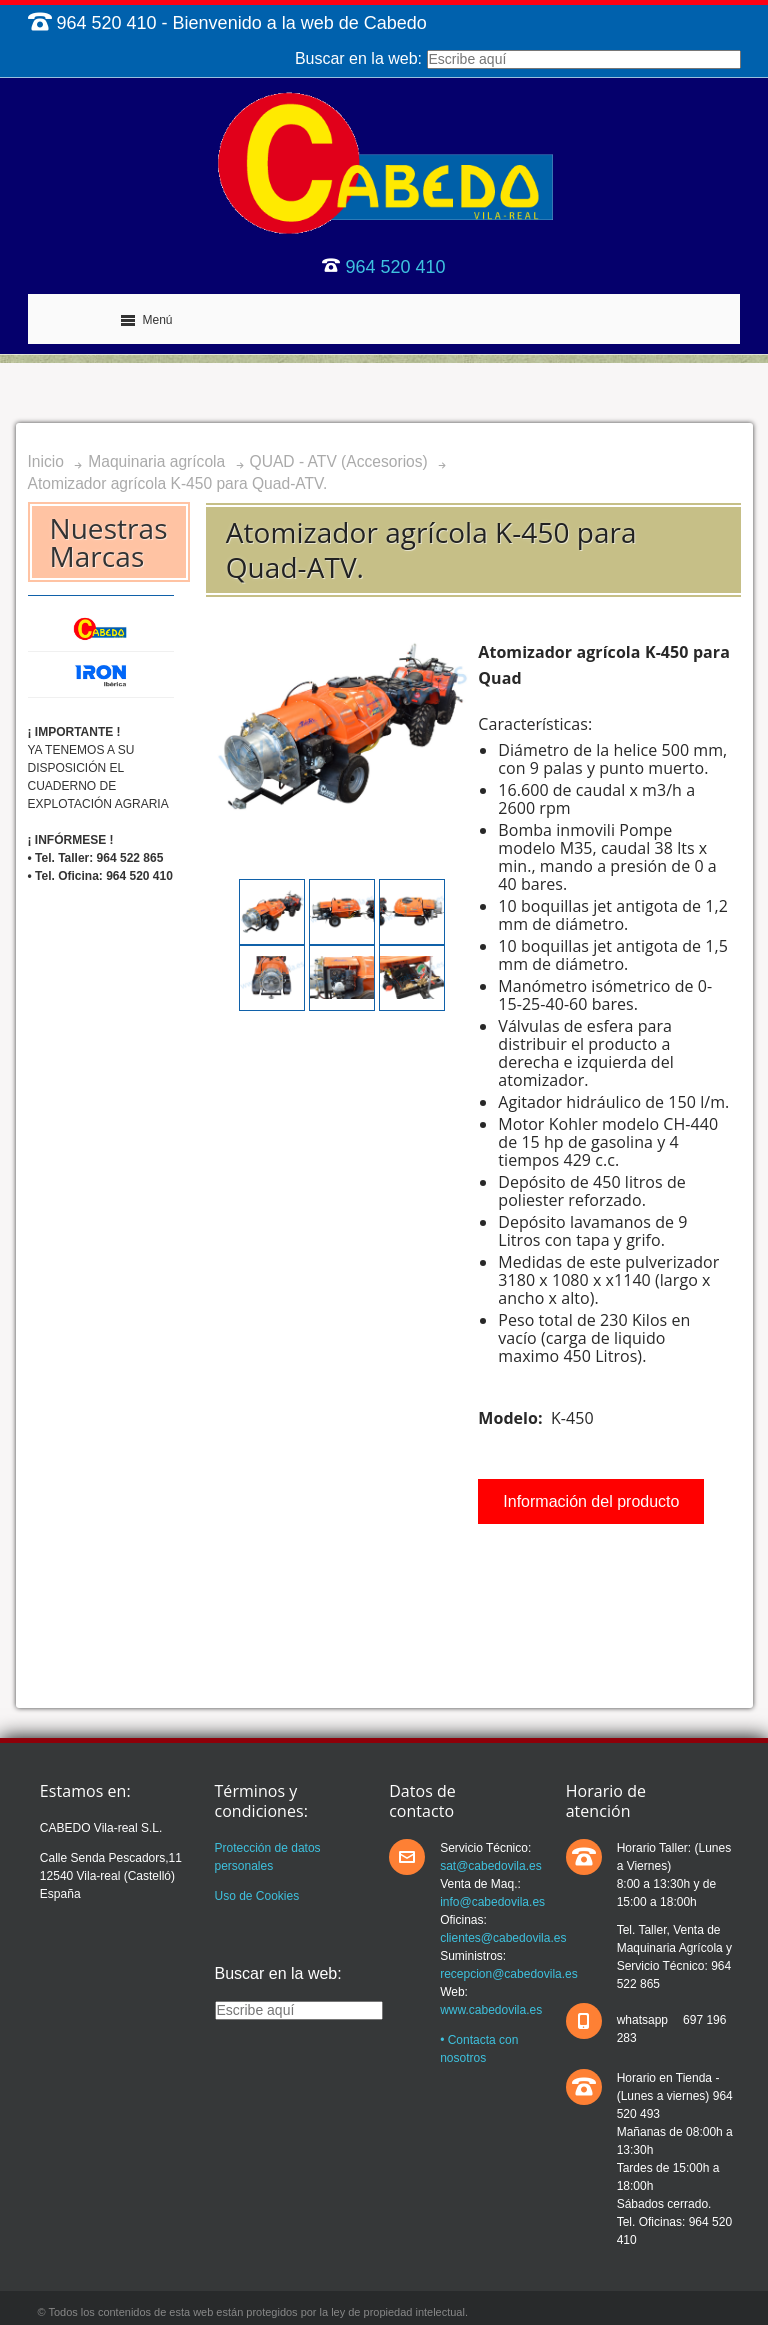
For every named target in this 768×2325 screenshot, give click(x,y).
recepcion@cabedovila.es (509, 1974)
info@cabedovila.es (492, 1902)
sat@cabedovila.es (491, 1866)
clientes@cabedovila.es (503, 1938)
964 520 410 (395, 267)
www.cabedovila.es (491, 2010)
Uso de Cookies (257, 1896)
